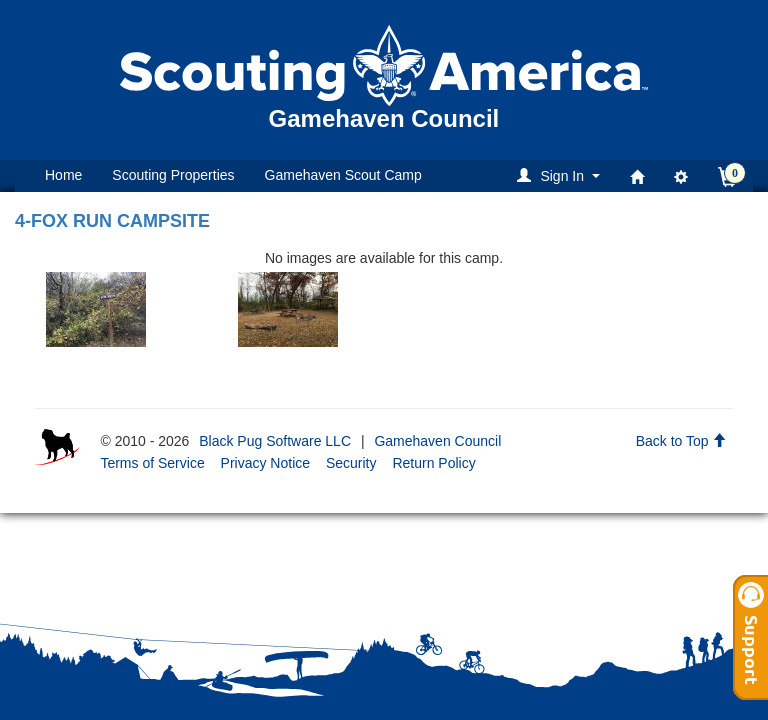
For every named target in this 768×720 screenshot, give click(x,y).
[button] (561, 175)
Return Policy (433, 463)
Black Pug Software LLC (275, 441)
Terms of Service (152, 463)
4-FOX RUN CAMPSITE (112, 221)
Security (351, 463)
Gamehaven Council (437, 441)
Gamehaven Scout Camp (343, 175)
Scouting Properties (173, 175)
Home (63, 175)
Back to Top (681, 441)
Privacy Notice (265, 463)
